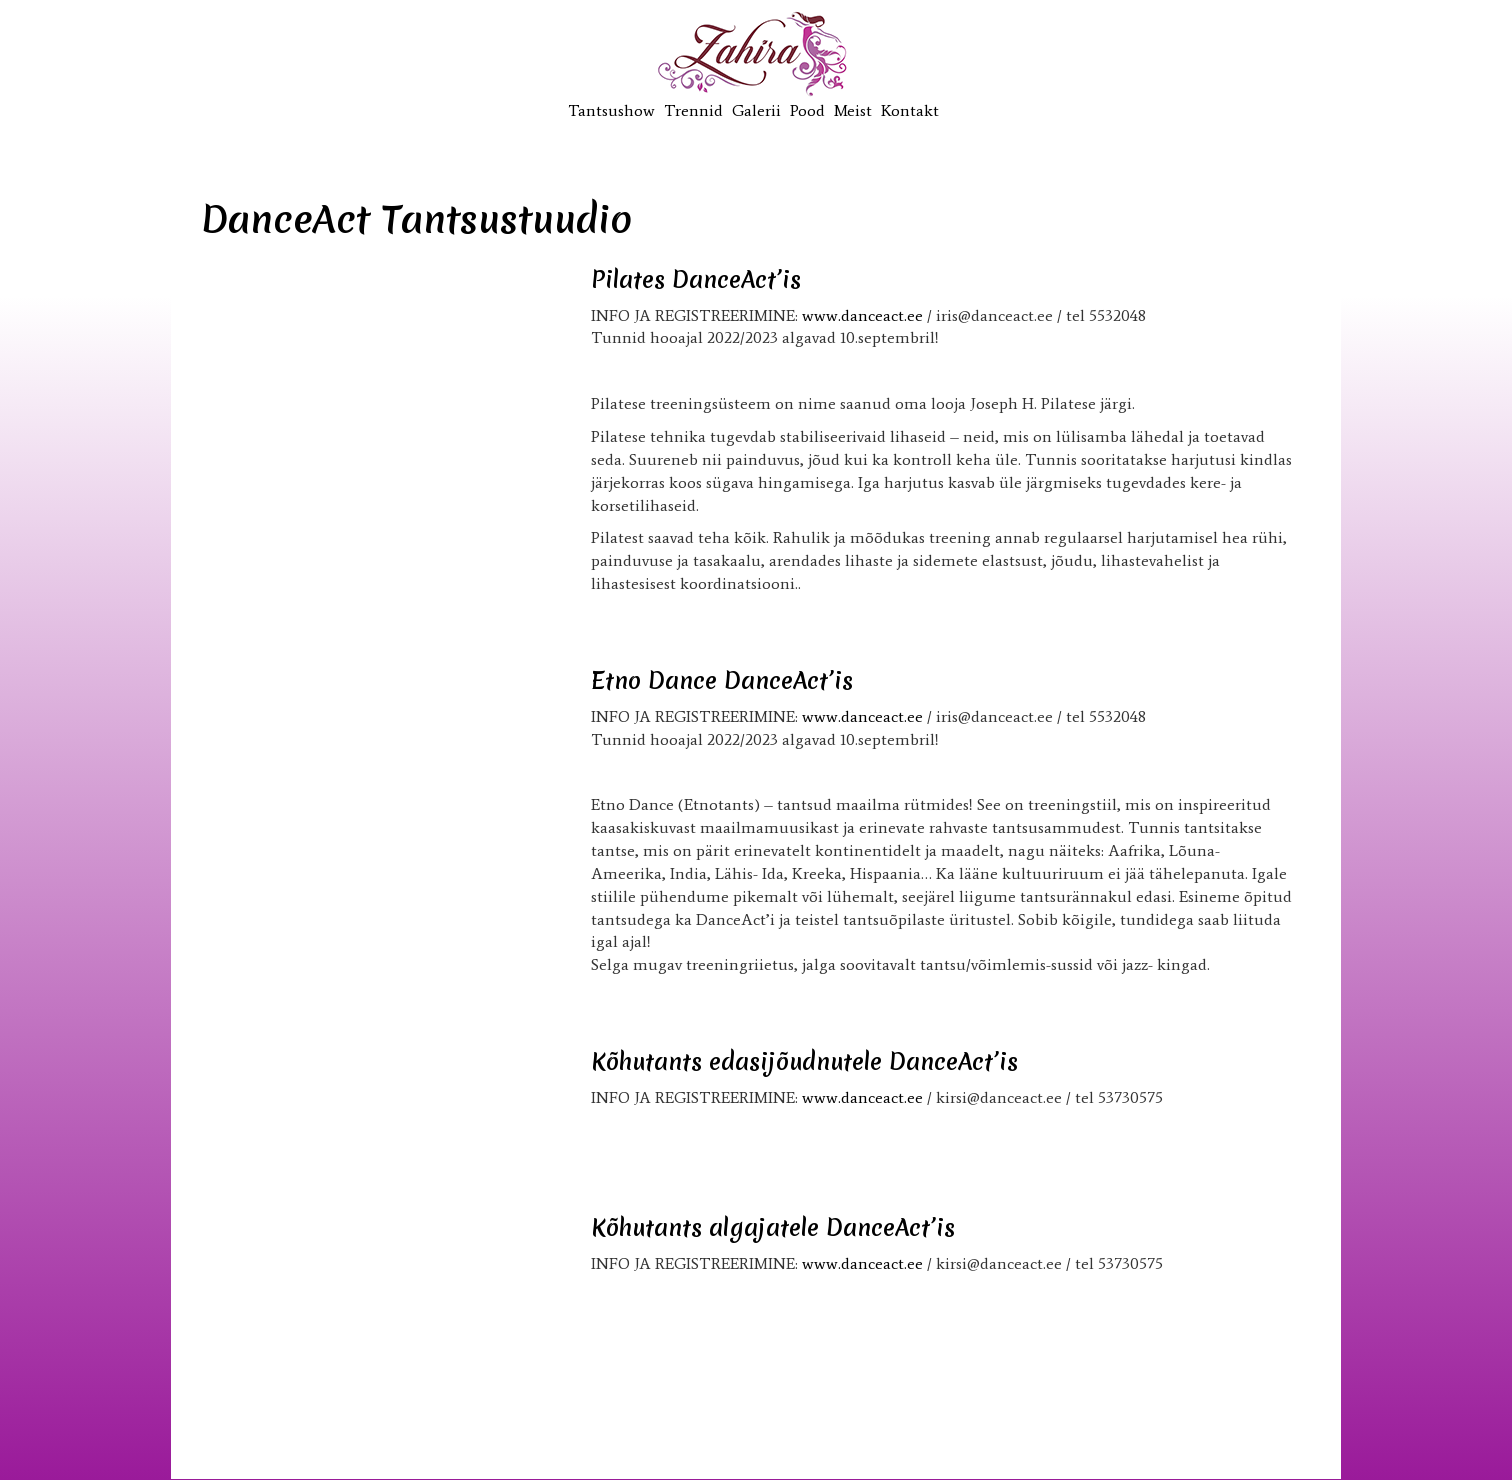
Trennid (693, 110)
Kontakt (910, 110)
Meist (853, 110)
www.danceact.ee (862, 315)
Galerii (756, 110)
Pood (807, 110)
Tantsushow (611, 110)
